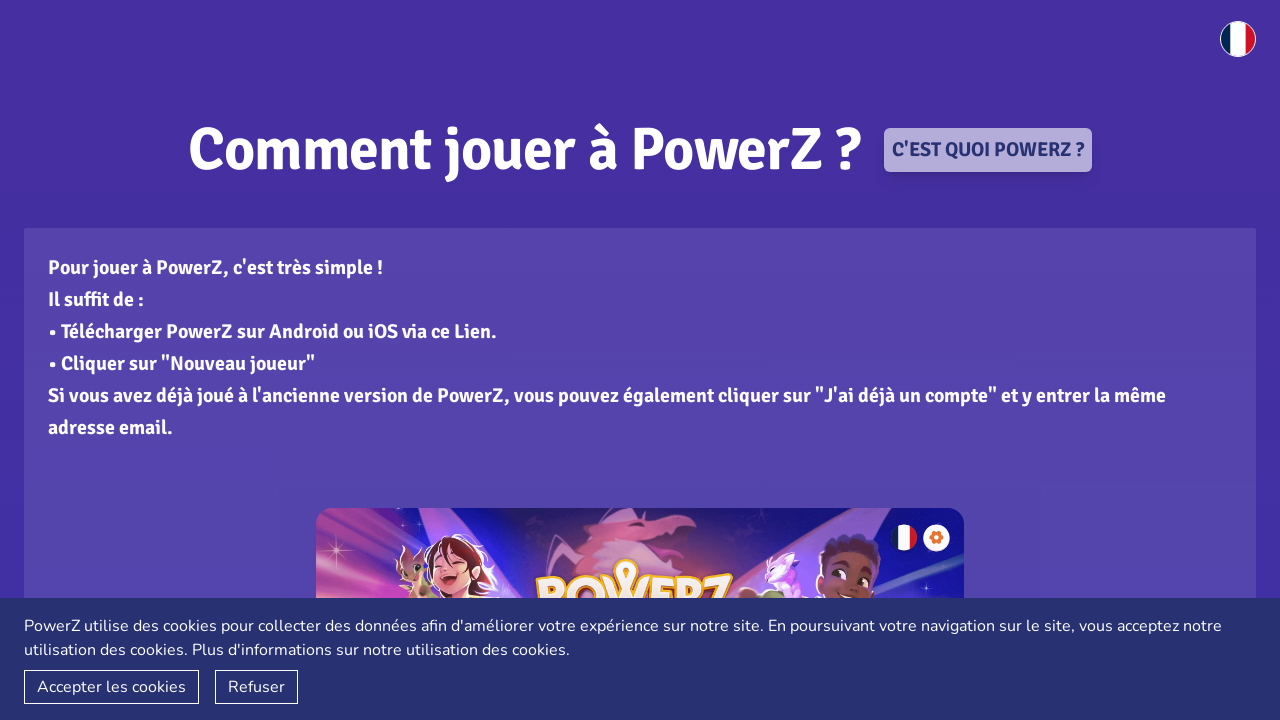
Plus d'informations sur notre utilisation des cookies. (381, 650)
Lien (472, 331)
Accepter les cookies (111, 687)
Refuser (256, 687)
